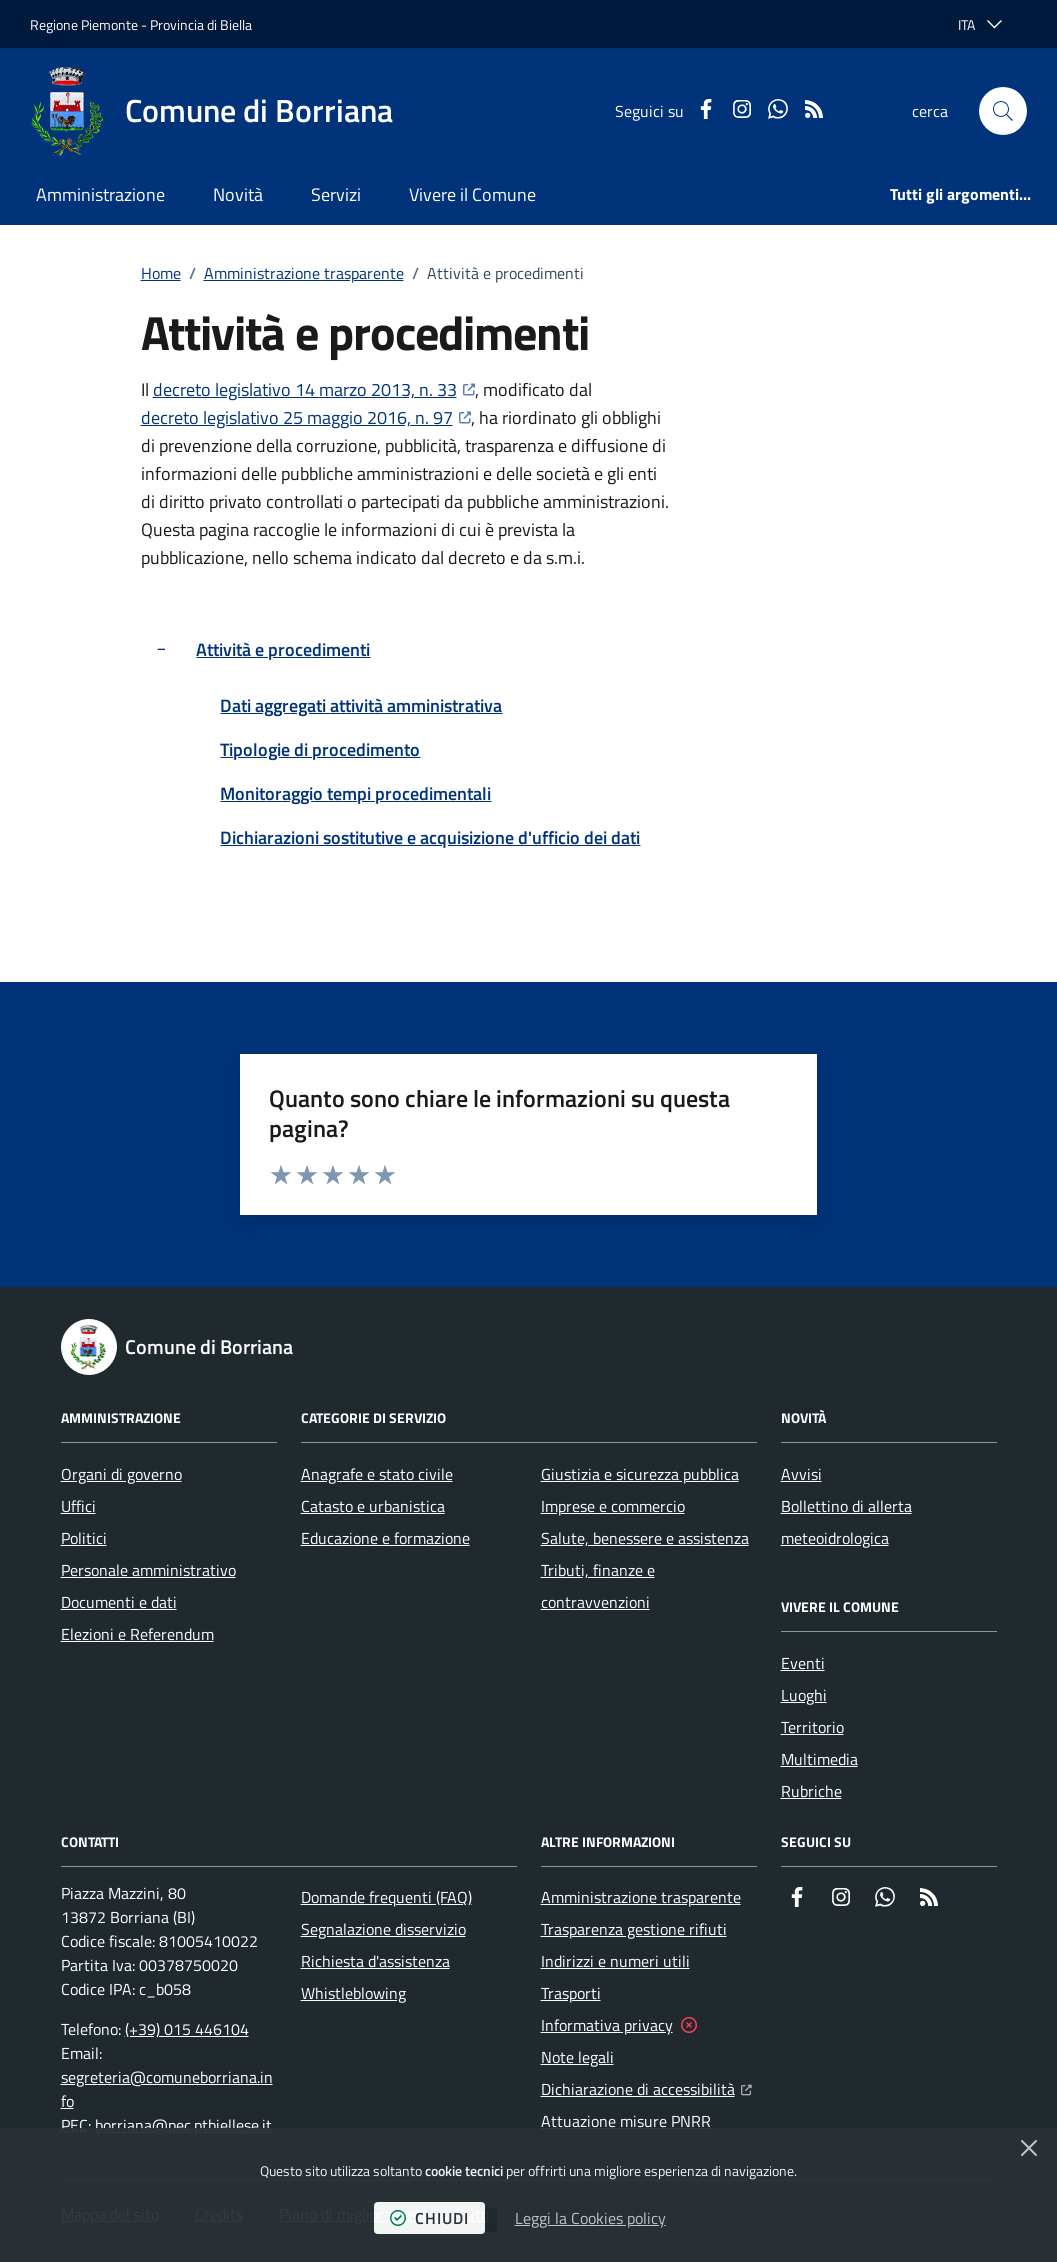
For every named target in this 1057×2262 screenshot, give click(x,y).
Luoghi (804, 1695)
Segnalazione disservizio (383, 1929)
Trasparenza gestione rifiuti (634, 1929)
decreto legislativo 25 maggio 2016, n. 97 (306, 417)
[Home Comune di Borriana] (211, 111)
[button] (1003, 111)
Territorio (812, 1727)
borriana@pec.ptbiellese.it (183, 2125)
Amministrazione (100, 194)
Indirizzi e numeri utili (615, 1961)
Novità (238, 194)
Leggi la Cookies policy (590, 2218)
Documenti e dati (119, 1602)
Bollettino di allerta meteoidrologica (846, 1522)
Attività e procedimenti (283, 649)
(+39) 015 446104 (187, 2029)
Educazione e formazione (385, 1538)
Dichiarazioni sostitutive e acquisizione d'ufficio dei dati (430, 837)
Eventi (803, 1663)
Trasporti (571, 1993)
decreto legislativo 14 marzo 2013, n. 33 (314, 389)
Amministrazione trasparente (304, 273)
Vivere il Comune (472, 194)
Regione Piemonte (84, 24)
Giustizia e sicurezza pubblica (640, 1474)
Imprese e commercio (613, 1506)
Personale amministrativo (148, 1570)
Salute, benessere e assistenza (645, 1538)
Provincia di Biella (201, 24)
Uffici (78, 1506)
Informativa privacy (607, 2025)
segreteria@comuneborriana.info (167, 2089)
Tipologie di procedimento (320, 749)
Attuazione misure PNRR (626, 2121)
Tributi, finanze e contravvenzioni (598, 1586)
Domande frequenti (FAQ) (386, 1897)
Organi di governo (121, 1474)
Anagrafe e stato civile (377, 1474)
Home (161, 273)
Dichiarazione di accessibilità (646, 2087)
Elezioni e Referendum (137, 1634)
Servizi (336, 194)
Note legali (577, 2057)
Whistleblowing (353, 1993)
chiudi (429, 2218)
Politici (84, 1538)
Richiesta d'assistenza (375, 1961)
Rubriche (811, 1791)
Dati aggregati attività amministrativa (361, 705)
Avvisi (801, 1474)
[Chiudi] (1029, 2148)
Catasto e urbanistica (373, 1506)
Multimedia (819, 1759)
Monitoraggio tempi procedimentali (355, 793)
